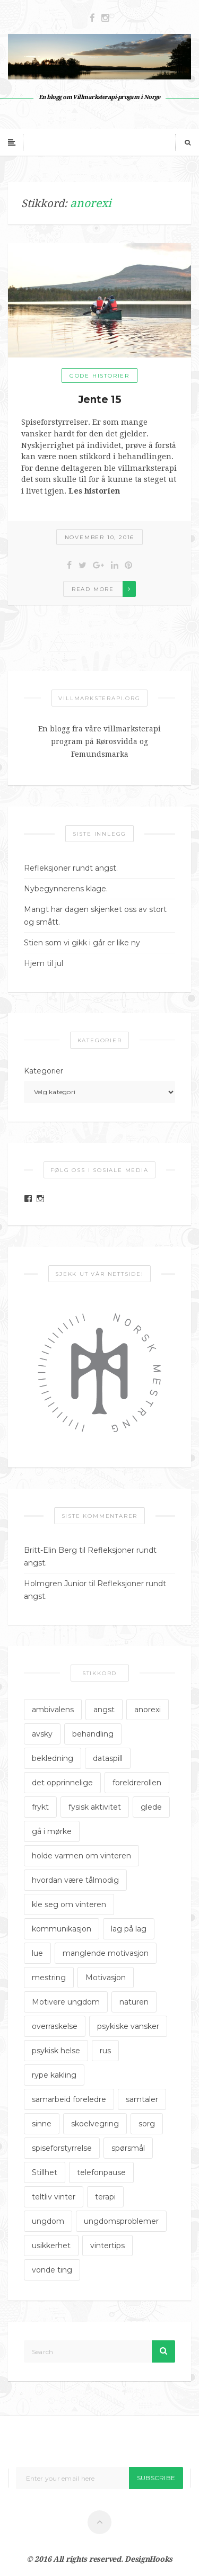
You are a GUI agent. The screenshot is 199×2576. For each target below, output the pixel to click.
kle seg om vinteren (69, 1904)
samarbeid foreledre (69, 2099)
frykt (40, 1807)
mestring (49, 1977)
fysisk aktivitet (94, 1807)
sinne (41, 2123)
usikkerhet (51, 2245)
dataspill (108, 1758)
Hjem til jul (43, 963)
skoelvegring (95, 2123)
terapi (105, 2197)
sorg (147, 2123)
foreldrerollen (137, 1782)
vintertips (107, 2245)
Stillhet (44, 2172)
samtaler (142, 2099)
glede (151, 1807)
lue (37, 1953)
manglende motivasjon (106, 1953)
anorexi (147, 1709)
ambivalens (53, 1709)
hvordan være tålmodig (75, 1880)
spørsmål (128, 2148)
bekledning (52, 1758)
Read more (93, 589)
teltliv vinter (53, 2197)
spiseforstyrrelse (62, 2148)
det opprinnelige (62, 1782)
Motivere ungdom (66, 2002)
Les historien (94, 491)
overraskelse (54, 2026)
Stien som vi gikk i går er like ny (82, 942)
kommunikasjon (61, 1929)
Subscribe (156, 2478)
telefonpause (101, 2172)
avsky (42, 1734)
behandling (93, 1734)
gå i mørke (52, 1831)
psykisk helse (56, 2050)
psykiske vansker (128, 2026)
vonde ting (52, 2270)
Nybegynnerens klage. (66, 888)
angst (104, 1709)
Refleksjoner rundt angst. (71, 868)
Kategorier (43, 1071)
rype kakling (54, 2075)
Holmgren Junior (55, 1583)
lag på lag (128, 1929)
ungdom (48, 2221)
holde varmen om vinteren (81, 1856)
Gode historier (99, 375)
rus (105, 2050)
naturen (134, 2002)
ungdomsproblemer (121, 2221)
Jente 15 (100, 399)
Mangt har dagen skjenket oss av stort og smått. (95, 916)
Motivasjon (105, 1977)
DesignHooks (148, 2559)
